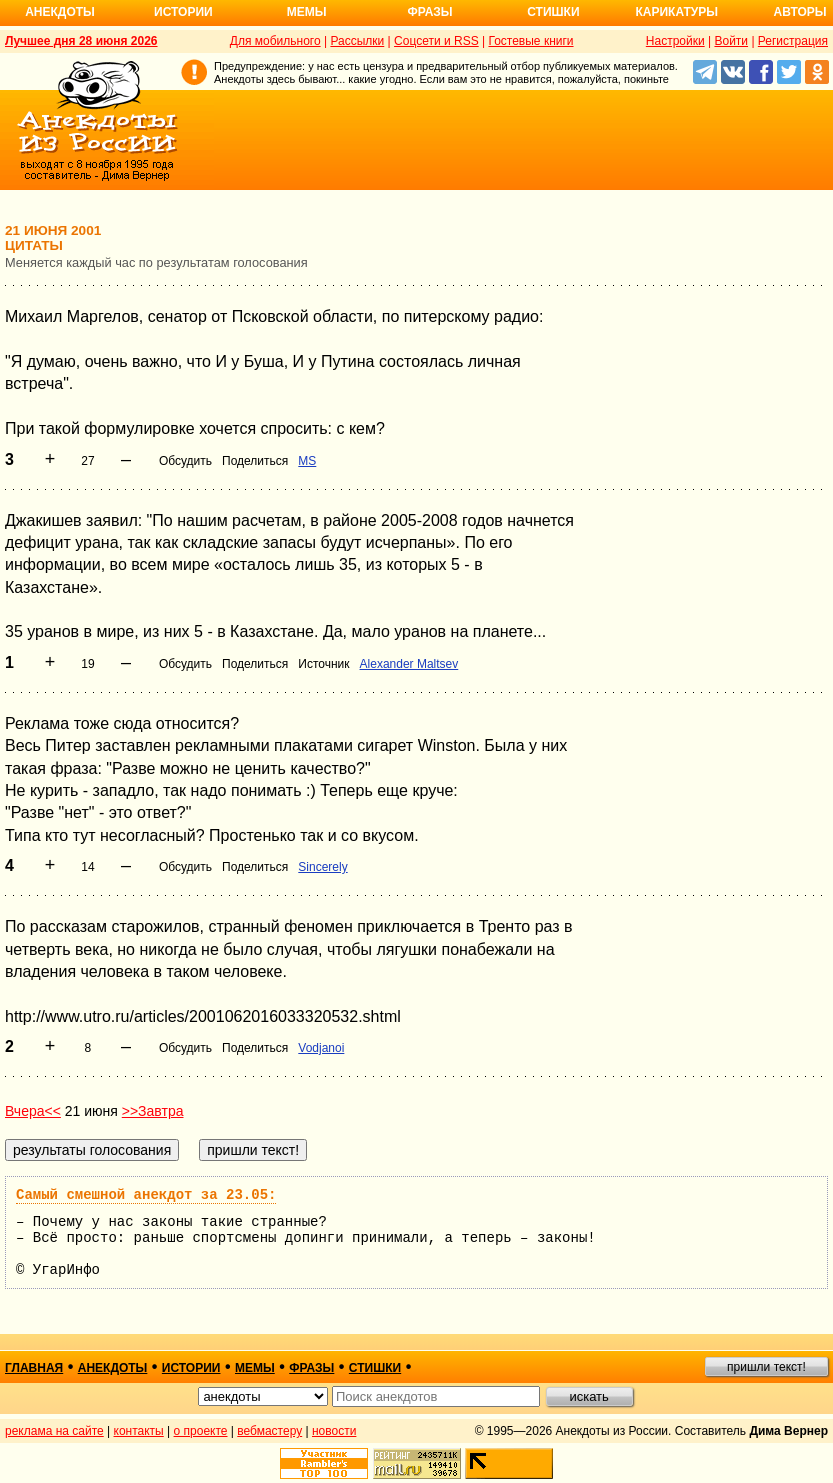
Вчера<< (33, 1111)
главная (34, 1368)
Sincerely (322, 867)
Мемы (307, 12)
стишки (375, 1368)
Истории (183, 12)
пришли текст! (766, 1367)
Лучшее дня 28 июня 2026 (81, 41)
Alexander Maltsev (409, 664)
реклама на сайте (54, 1431)
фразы (311, 1368)
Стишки (553, 12)
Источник (323, 664)
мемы (255, 1368)
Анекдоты (60, 12)
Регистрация (793, 41)
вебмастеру (269, 1431)
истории (191, 1368)
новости (334, 1431)
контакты (139, 1431)
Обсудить (185, 461)
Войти (731, 41)
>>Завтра (153, 1111)
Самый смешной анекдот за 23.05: (146, 1195)
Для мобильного (275, 41)
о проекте (201, 1431)
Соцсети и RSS (436, 41)
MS (307, 461)
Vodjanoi (321, 1048)
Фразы (429, 12)
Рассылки (357, 41)
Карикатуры (676, 12)
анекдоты (113, 1368)
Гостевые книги (530, 41)
